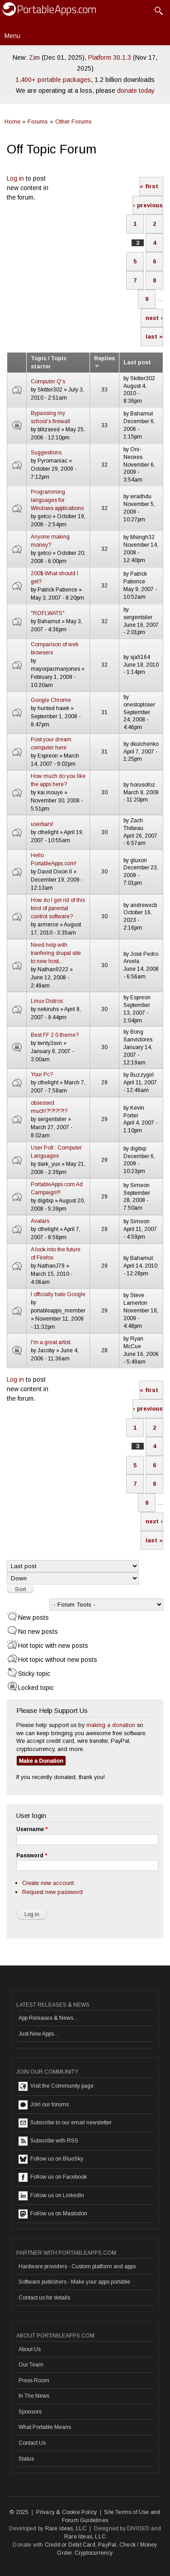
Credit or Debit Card (70, 2545)
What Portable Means (45, 2427)
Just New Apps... (38, 2034)
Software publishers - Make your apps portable (74, 2282)
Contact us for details (44, 2298)
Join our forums (44, 2104)
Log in (15, 178)
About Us (30, 2349)
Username (31, 1829)
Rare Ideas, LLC (66, 2528)
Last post (137, 362)
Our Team (31, 2364)
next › (154, 318)
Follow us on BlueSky (51, 2159)
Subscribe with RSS (48, 2141)
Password (31, 1855)
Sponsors (30, 2412)
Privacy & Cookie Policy (66, 2512)
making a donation (110, 1725)
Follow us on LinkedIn (51, 2195)
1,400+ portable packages (53, 79)
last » (154, 336)
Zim (34, 57)
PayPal (107, 2545)
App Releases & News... (48, 2018)
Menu (12, 35)
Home (12, 121)
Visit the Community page (56, 2086)
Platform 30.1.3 (109, 57)
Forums (38, 121)
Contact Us (32, 2443)
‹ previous (148, 205)
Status (26, 2459)
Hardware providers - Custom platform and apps (77, 2266)
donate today (136, 90)
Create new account (48, 1883)
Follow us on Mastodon (53, 2213)
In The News (34, 2396)
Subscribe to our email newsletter (65, 2123)
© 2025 (18, 2512)
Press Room (34, 2380)
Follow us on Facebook (53, 2177)
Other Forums (73, 121)
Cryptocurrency (94, 2553)
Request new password (52, 1892)
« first (149, 186)
